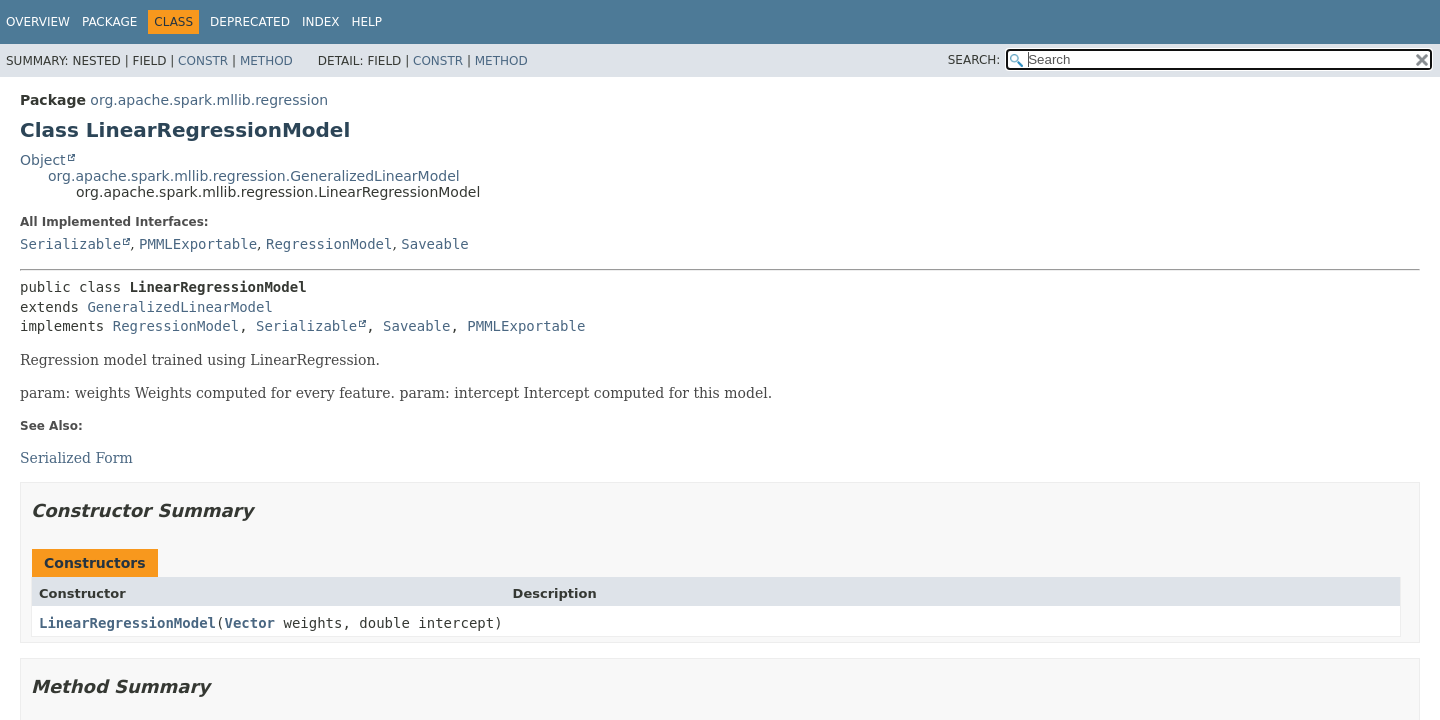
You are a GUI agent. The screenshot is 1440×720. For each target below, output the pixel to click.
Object (43, 160)
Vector (249, 623)
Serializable (70, 244)
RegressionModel (329, 244)
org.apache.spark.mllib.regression (209, 100)
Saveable (434, 244)
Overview (38, 22)
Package (109, 22)
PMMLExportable (198, 244)
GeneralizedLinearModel (179, 307)
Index (321, 22)
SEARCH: (974, 60)
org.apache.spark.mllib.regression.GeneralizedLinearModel (254, 176)
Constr (203, 61)
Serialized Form (76, 458)
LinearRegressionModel (127, 623)
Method (266, 61)
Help (366, 22)
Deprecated (250, 22)
